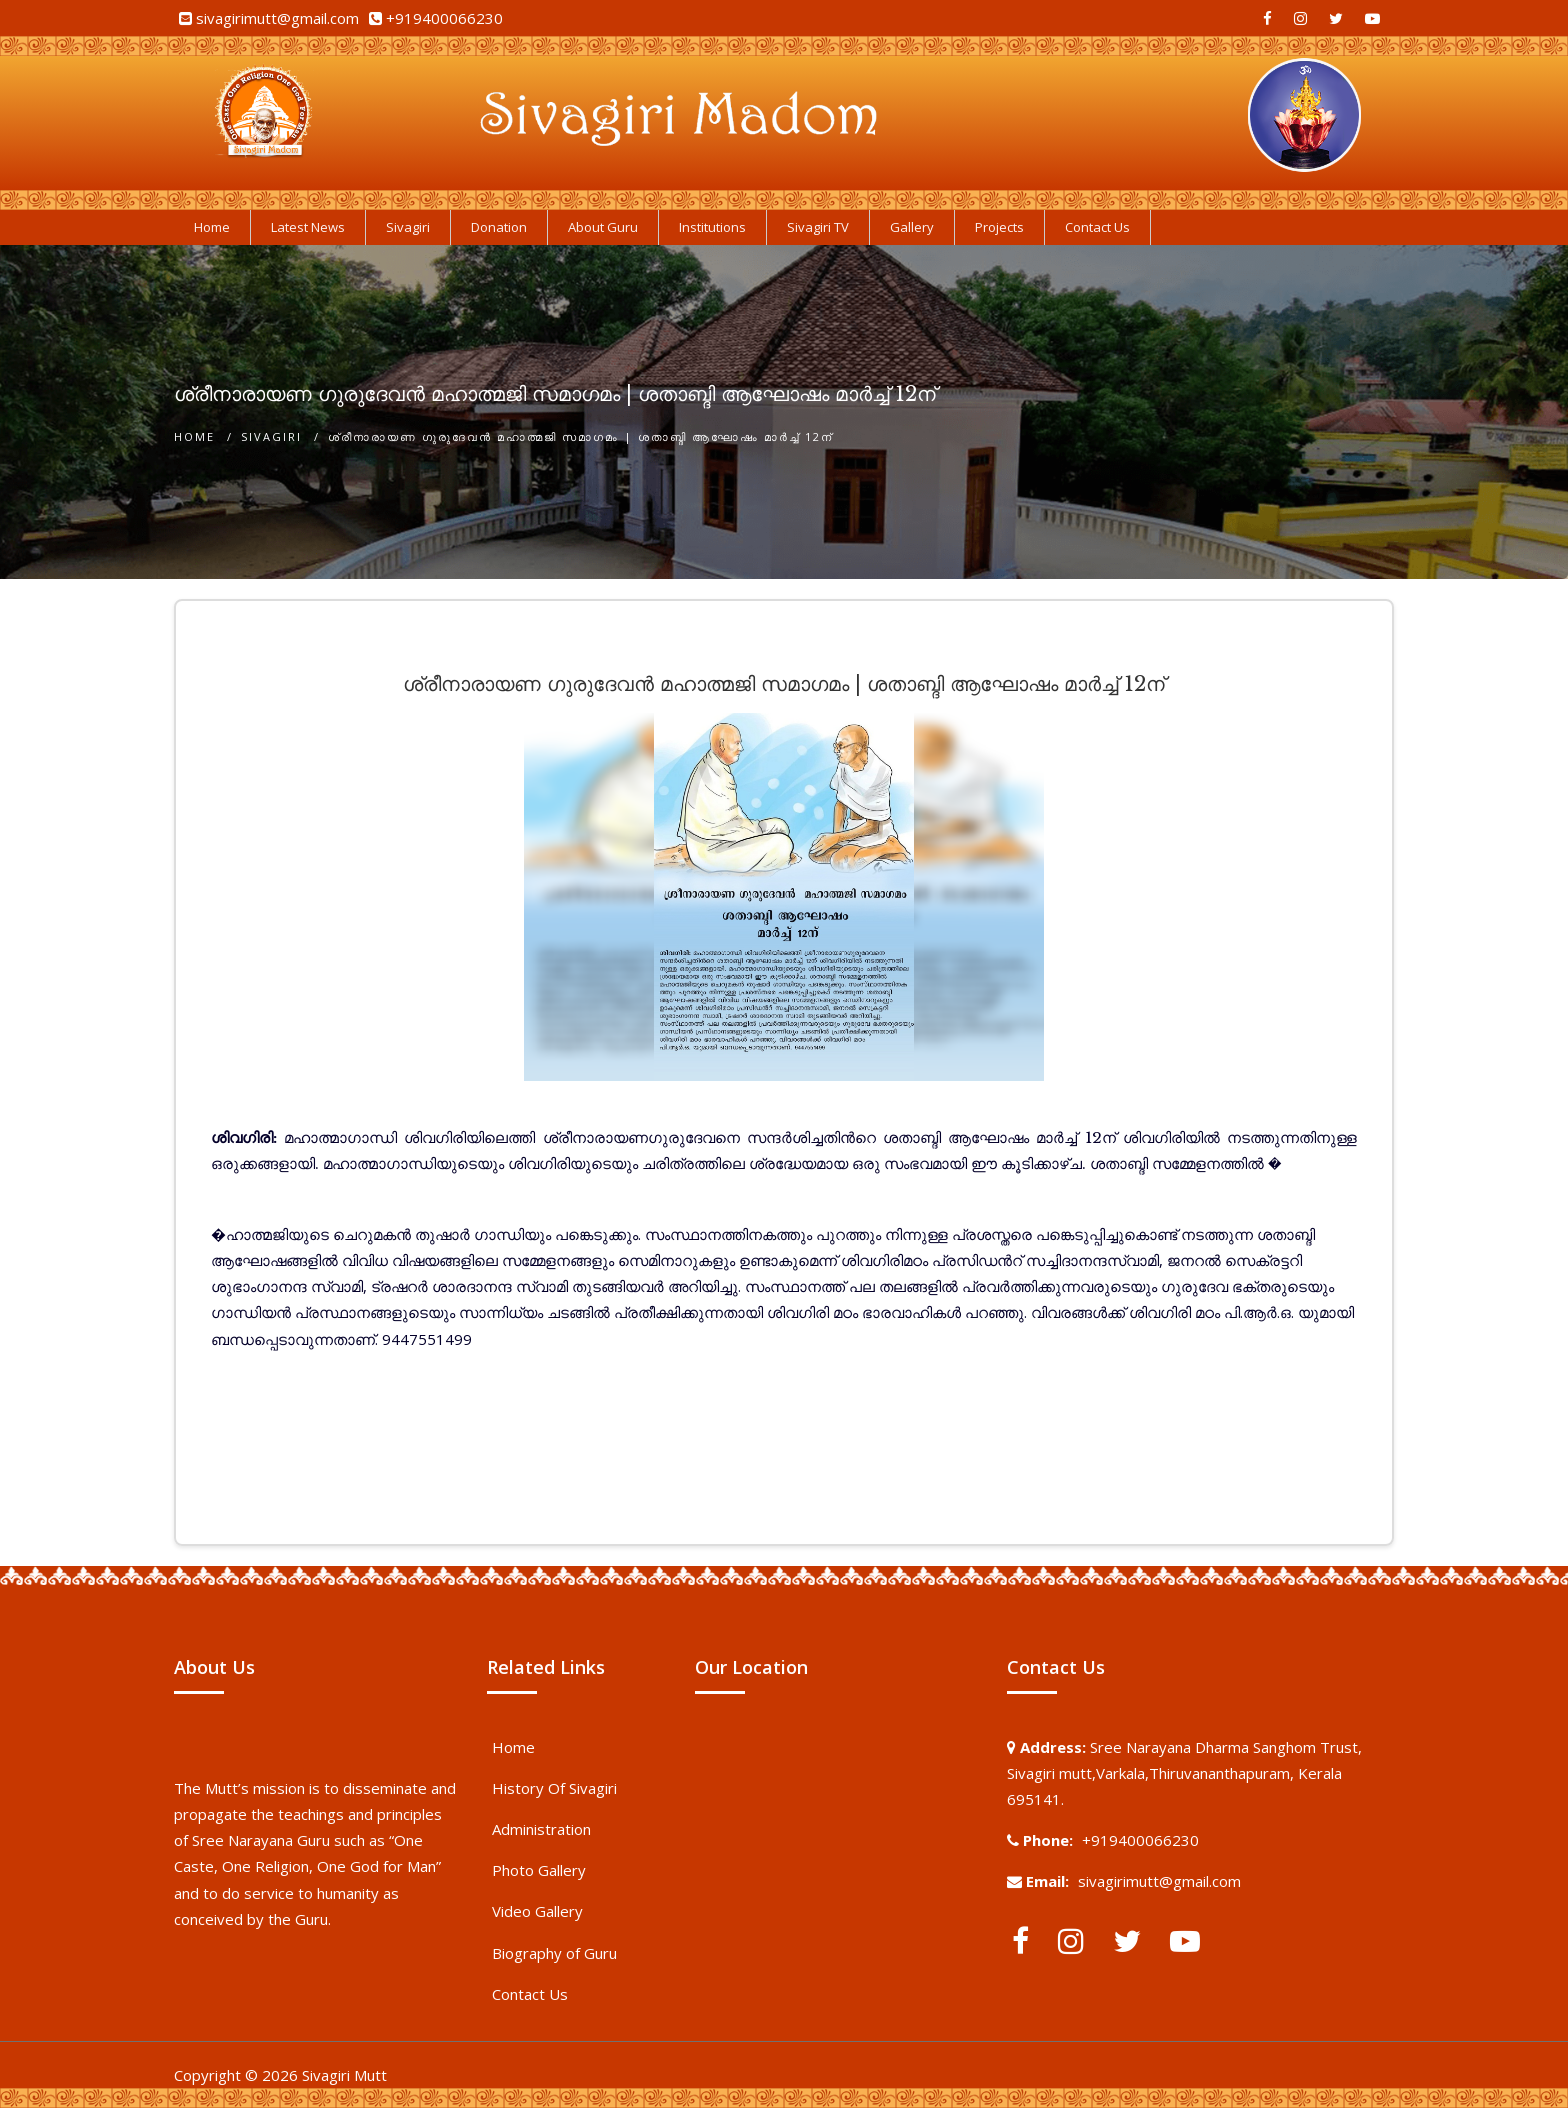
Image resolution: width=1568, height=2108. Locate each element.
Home (194, 436)
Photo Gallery (539, 1870)
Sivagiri (271, 436)
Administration (541, 1829)
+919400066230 (444, 18)
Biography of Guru (554, 1953)
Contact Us (530, 1994)
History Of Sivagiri (554, 1788)
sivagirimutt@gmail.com (277, 18)
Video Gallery (537, 1911)
